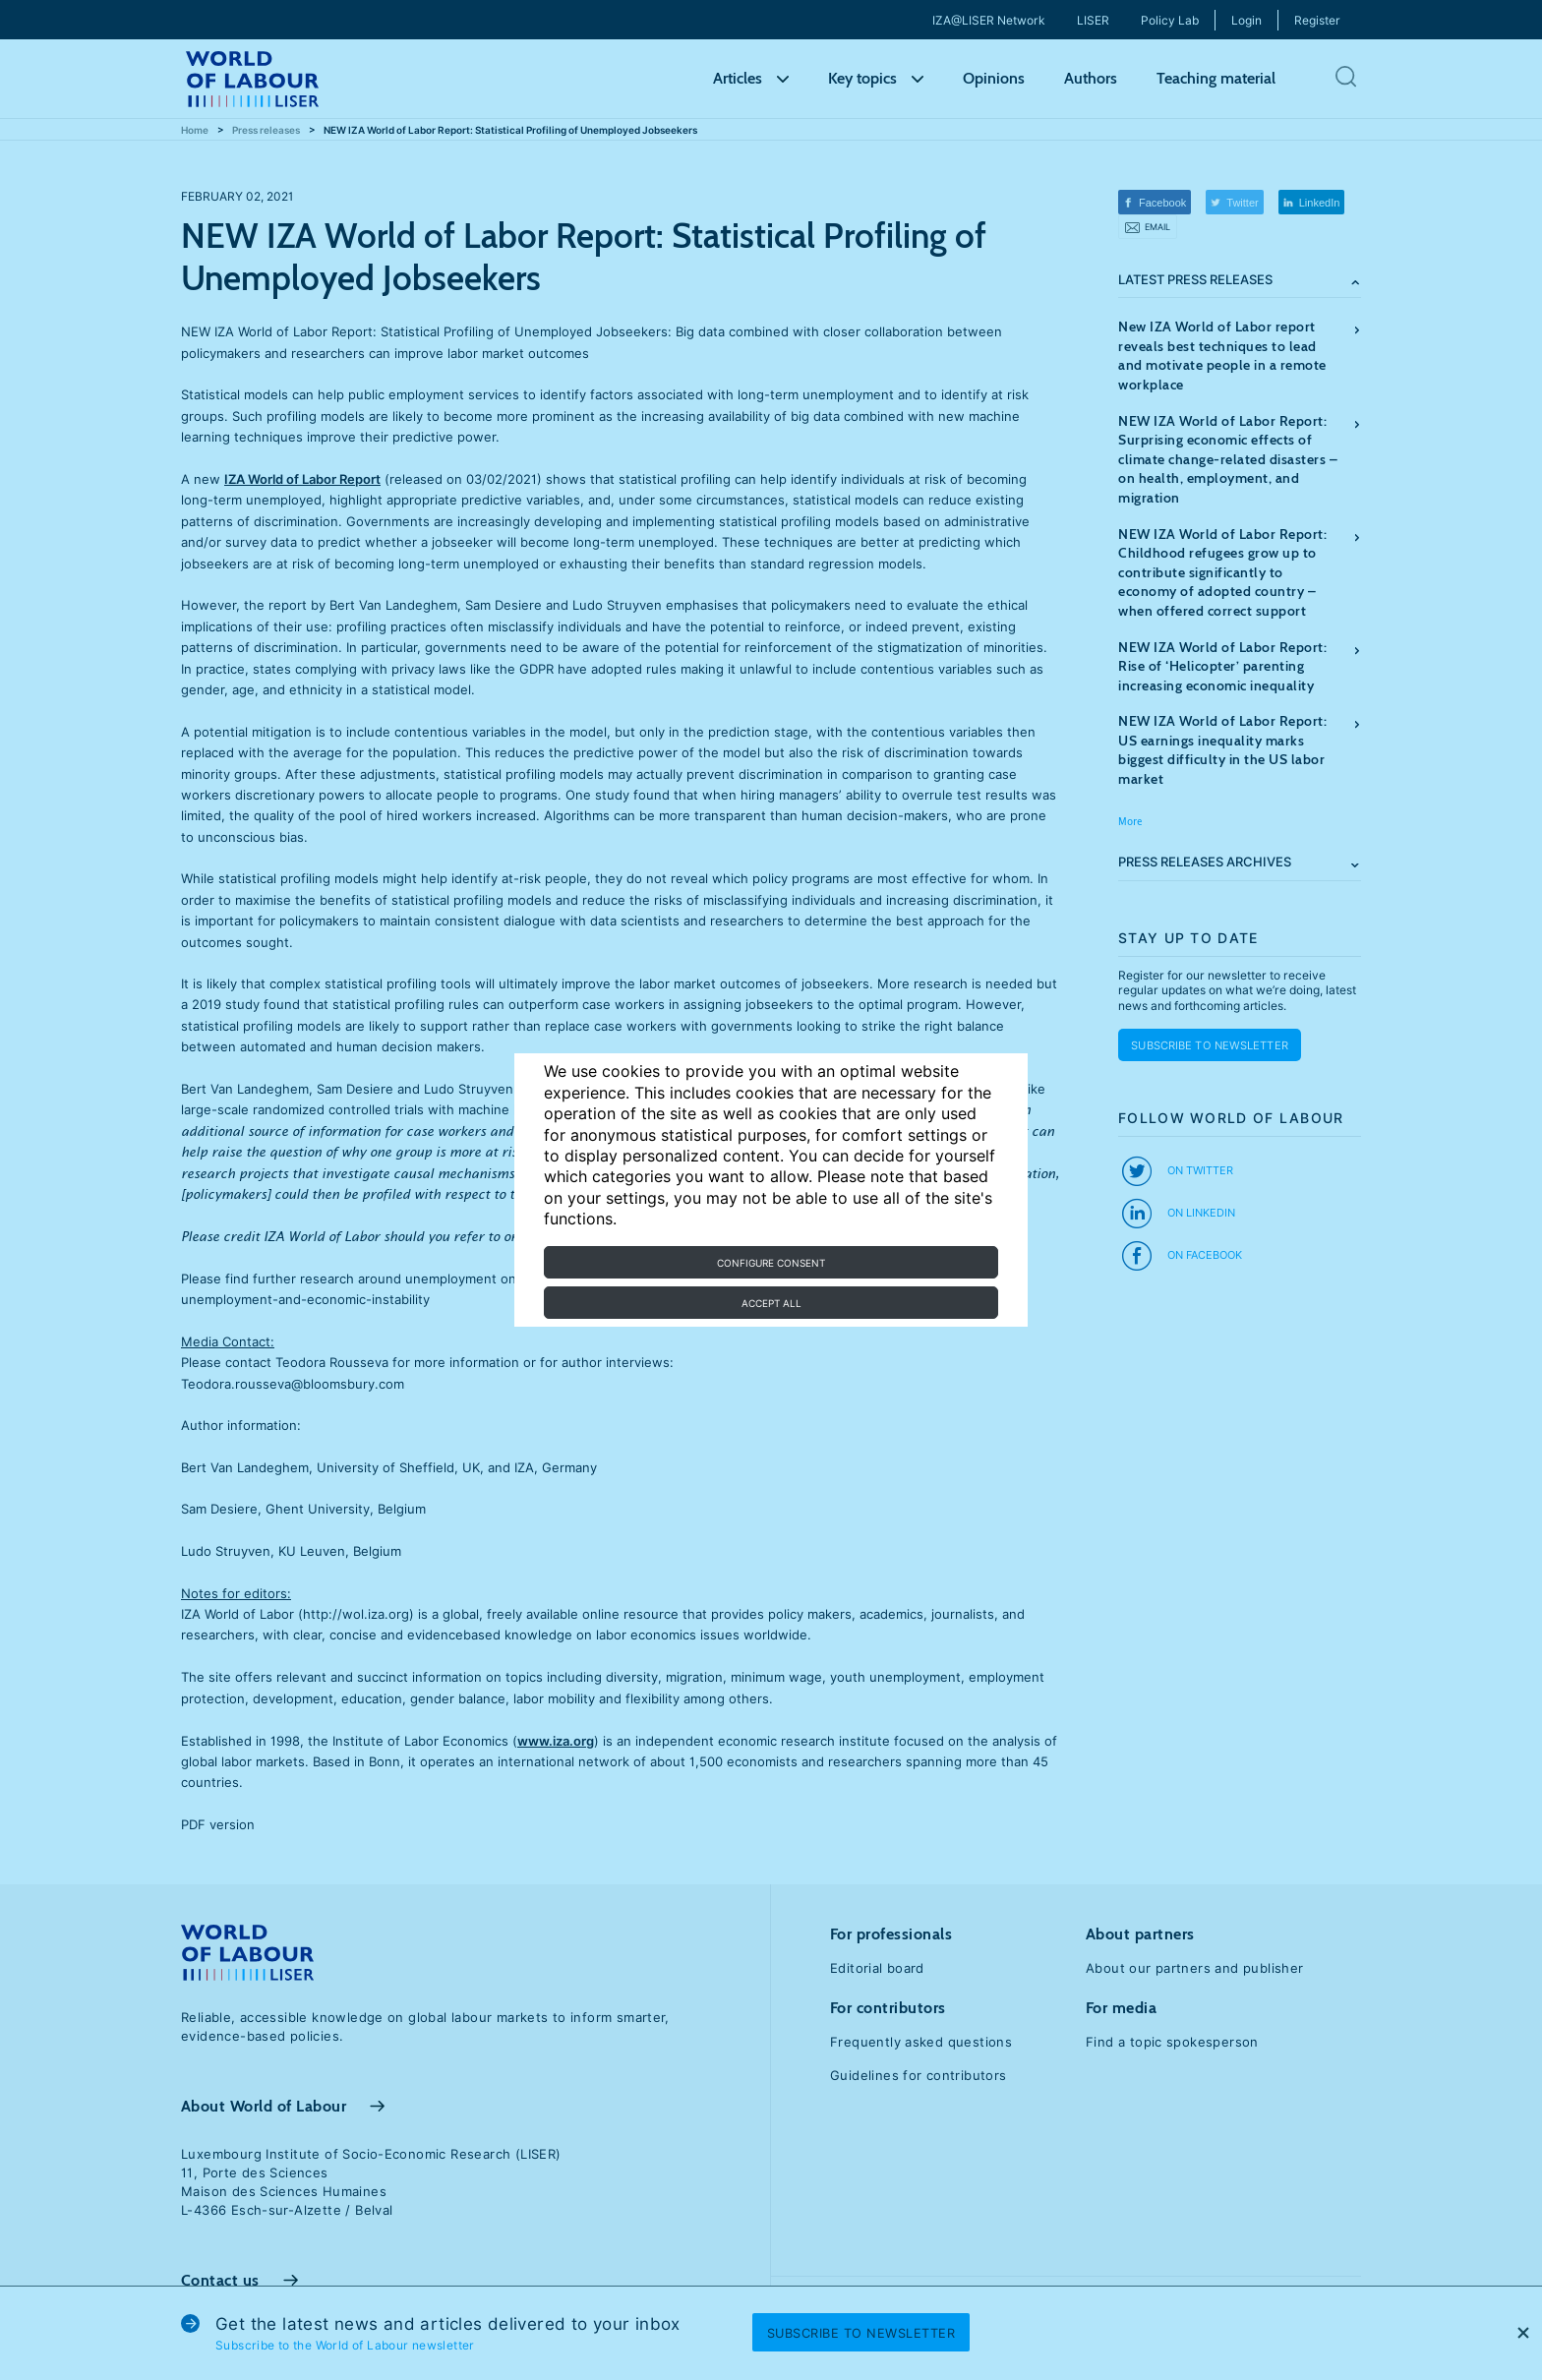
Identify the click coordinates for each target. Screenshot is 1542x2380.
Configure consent (771, 1263)
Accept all (771, 1303)
